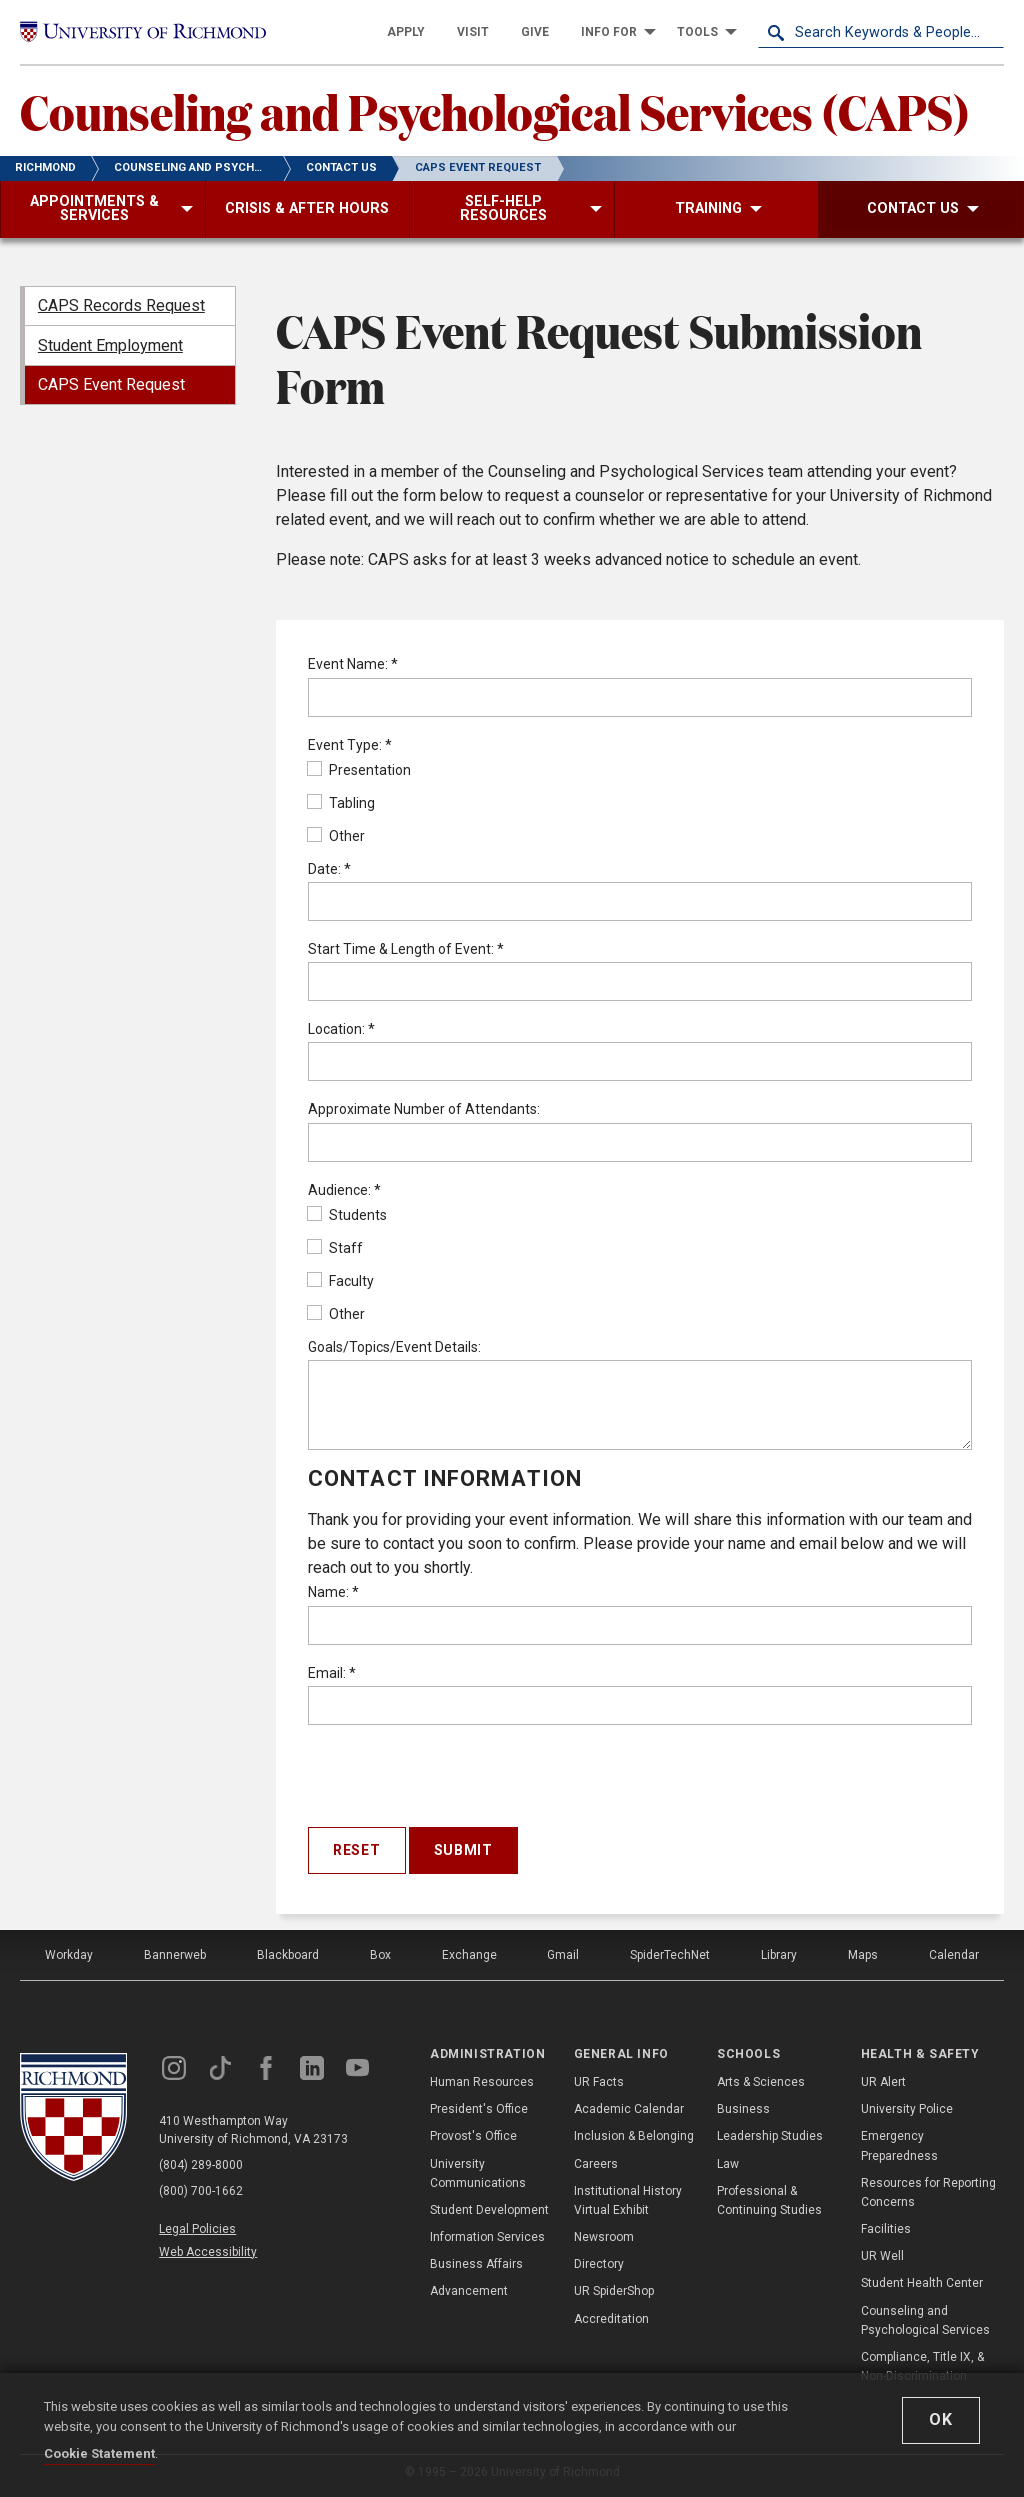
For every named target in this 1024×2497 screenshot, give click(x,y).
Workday (69, 1955)
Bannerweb (175, 1955)
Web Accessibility (208, 2252)
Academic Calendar (629, 2109)
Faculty (341, 1281)
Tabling (341, 803)
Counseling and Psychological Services (925, 2320)
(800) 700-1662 (201, 2191)
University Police (907, 2109)
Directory (599, 2264)
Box (380, 1955)
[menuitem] (406, 32)
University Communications (478, 2173)
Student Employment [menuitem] (110, 345)
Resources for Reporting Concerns (928, 2192)
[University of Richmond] (143, 32)
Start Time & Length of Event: (406, 949)
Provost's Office (473, 2136)
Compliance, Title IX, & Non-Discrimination (922, 2366)
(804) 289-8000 (201, 2165)
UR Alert (883, 2082)
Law (728, 2164)
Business (743, 2109)
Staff (335, 1248)
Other (336, 836)
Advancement (469, 2291)
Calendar (954, 1955)
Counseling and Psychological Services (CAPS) (494, 111)
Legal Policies (197, 2229)
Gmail (563, 1955)
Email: (332, 1673)
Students (347, 1215)
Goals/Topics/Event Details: (394, 1347)
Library (779, 1955)
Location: (341, 1029)
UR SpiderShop (614, 2291)
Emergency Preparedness (899, 2145)
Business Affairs (476, 2264)
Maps (863, 1955)
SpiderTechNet (670, 1955)
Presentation (359, 770)
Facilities (886, 2229)
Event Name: (353, 664)
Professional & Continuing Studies (769, 2200)
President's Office (479, 2109)
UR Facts (599, 2082)
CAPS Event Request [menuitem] (111, 384)
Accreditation (611, 2319)
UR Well (882, 2256)
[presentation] (460, 1780)
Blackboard (288, 1955)
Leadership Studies (770, 2136)
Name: (333, 1592)
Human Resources (482, 2082)
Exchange (469, 1955)
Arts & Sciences (761, 2082)
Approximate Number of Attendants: (424, 1109)
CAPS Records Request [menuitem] (121, 305)
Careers (596, 2164)
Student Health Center (922, 2283)
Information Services (487, 2237)
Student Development (489, 2210)
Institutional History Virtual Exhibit (628, 2200)
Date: (329, 869)
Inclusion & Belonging (634, 2136)
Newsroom (604, 2237)
